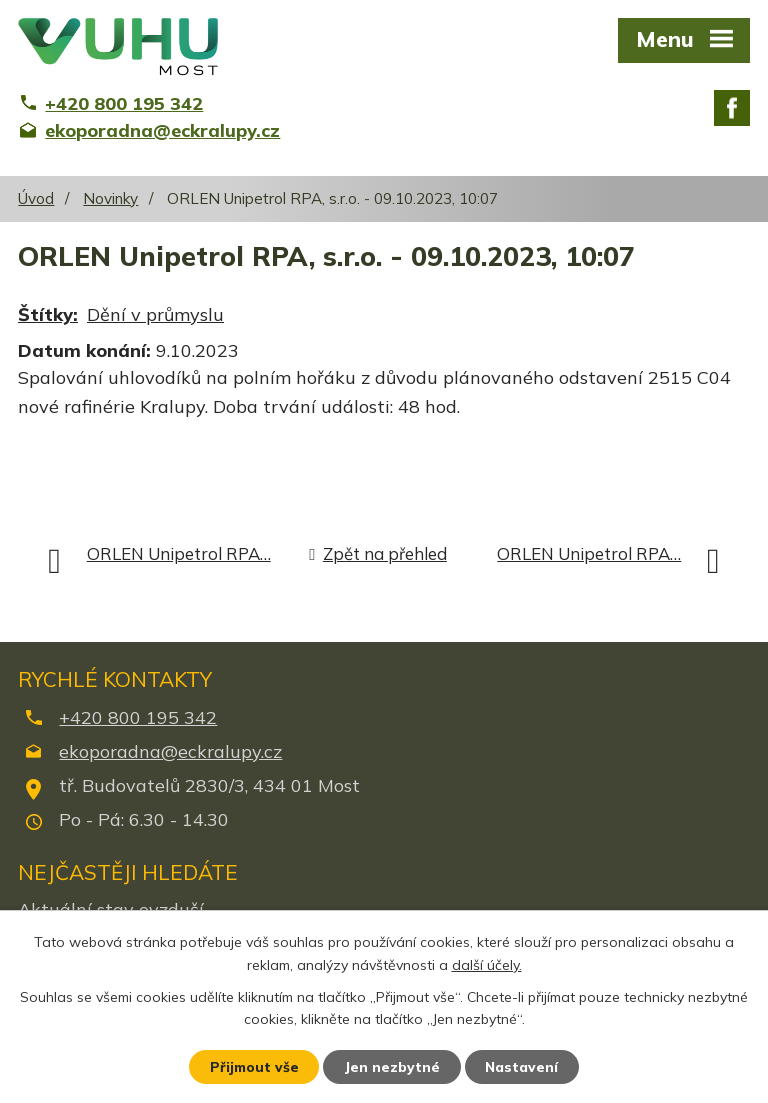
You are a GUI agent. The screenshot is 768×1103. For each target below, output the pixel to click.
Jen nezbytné (393, 1066)
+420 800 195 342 (138, 717)
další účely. (487, 964)
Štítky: (48, 314)
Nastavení (524, 1066)
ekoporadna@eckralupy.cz (170, 751)
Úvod (36, 198)
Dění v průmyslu (155, 314)
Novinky (110, 198)
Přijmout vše (253, 1066)
